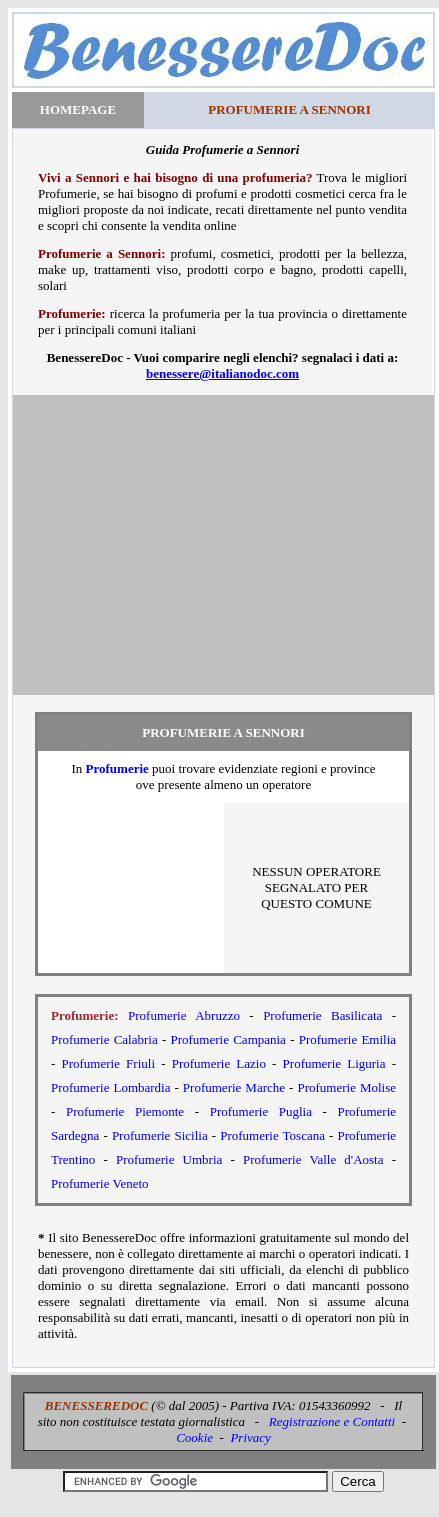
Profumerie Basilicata (322, 1015)
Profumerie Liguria (334, 1063)
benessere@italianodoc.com (222, 373)
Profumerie (117, 768)
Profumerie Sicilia (160, 1135)
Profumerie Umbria (169, 1159)
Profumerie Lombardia (111, 1087)
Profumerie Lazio (219, 1063)
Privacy (250, 1437)
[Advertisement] (223, 545)
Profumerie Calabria (104, 1039)
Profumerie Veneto (100, 1183)
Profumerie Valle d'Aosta (313, 1159)
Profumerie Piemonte (125, 1111)
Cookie (194, 1437)
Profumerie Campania (227, 1039)
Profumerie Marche (234, 1087)
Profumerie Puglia (261, 1111)
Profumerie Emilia (347, 1039)
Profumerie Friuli (108, 1063)
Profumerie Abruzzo (184, 1015)
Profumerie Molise (346, 1087)
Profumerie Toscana (272, 1135)
